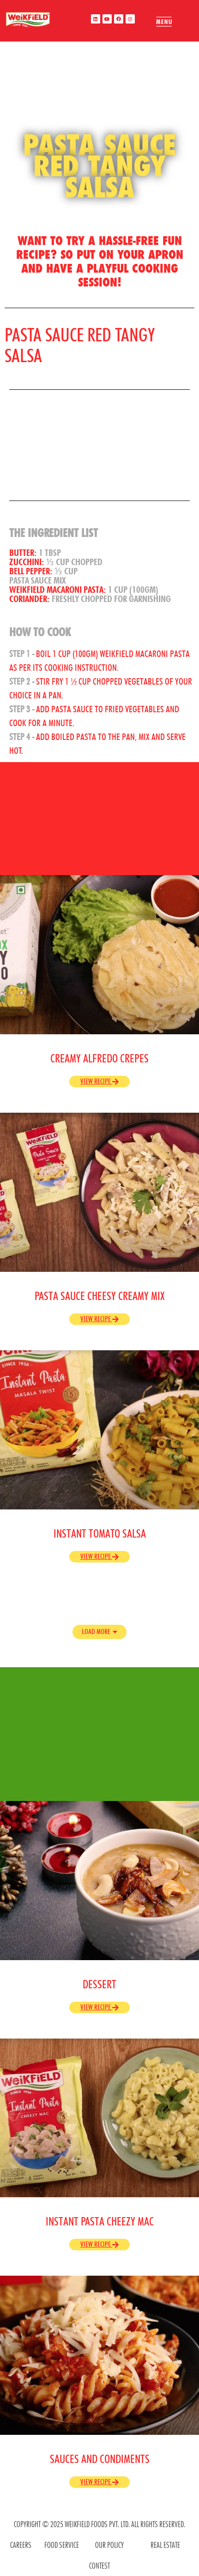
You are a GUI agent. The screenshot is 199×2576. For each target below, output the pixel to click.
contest (99, 2565)
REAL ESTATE (165, 2545)
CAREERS (20, 2545)
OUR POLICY (109, 2545)
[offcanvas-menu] (164, 21)
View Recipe (99, 1081)
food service (61, 2545)
